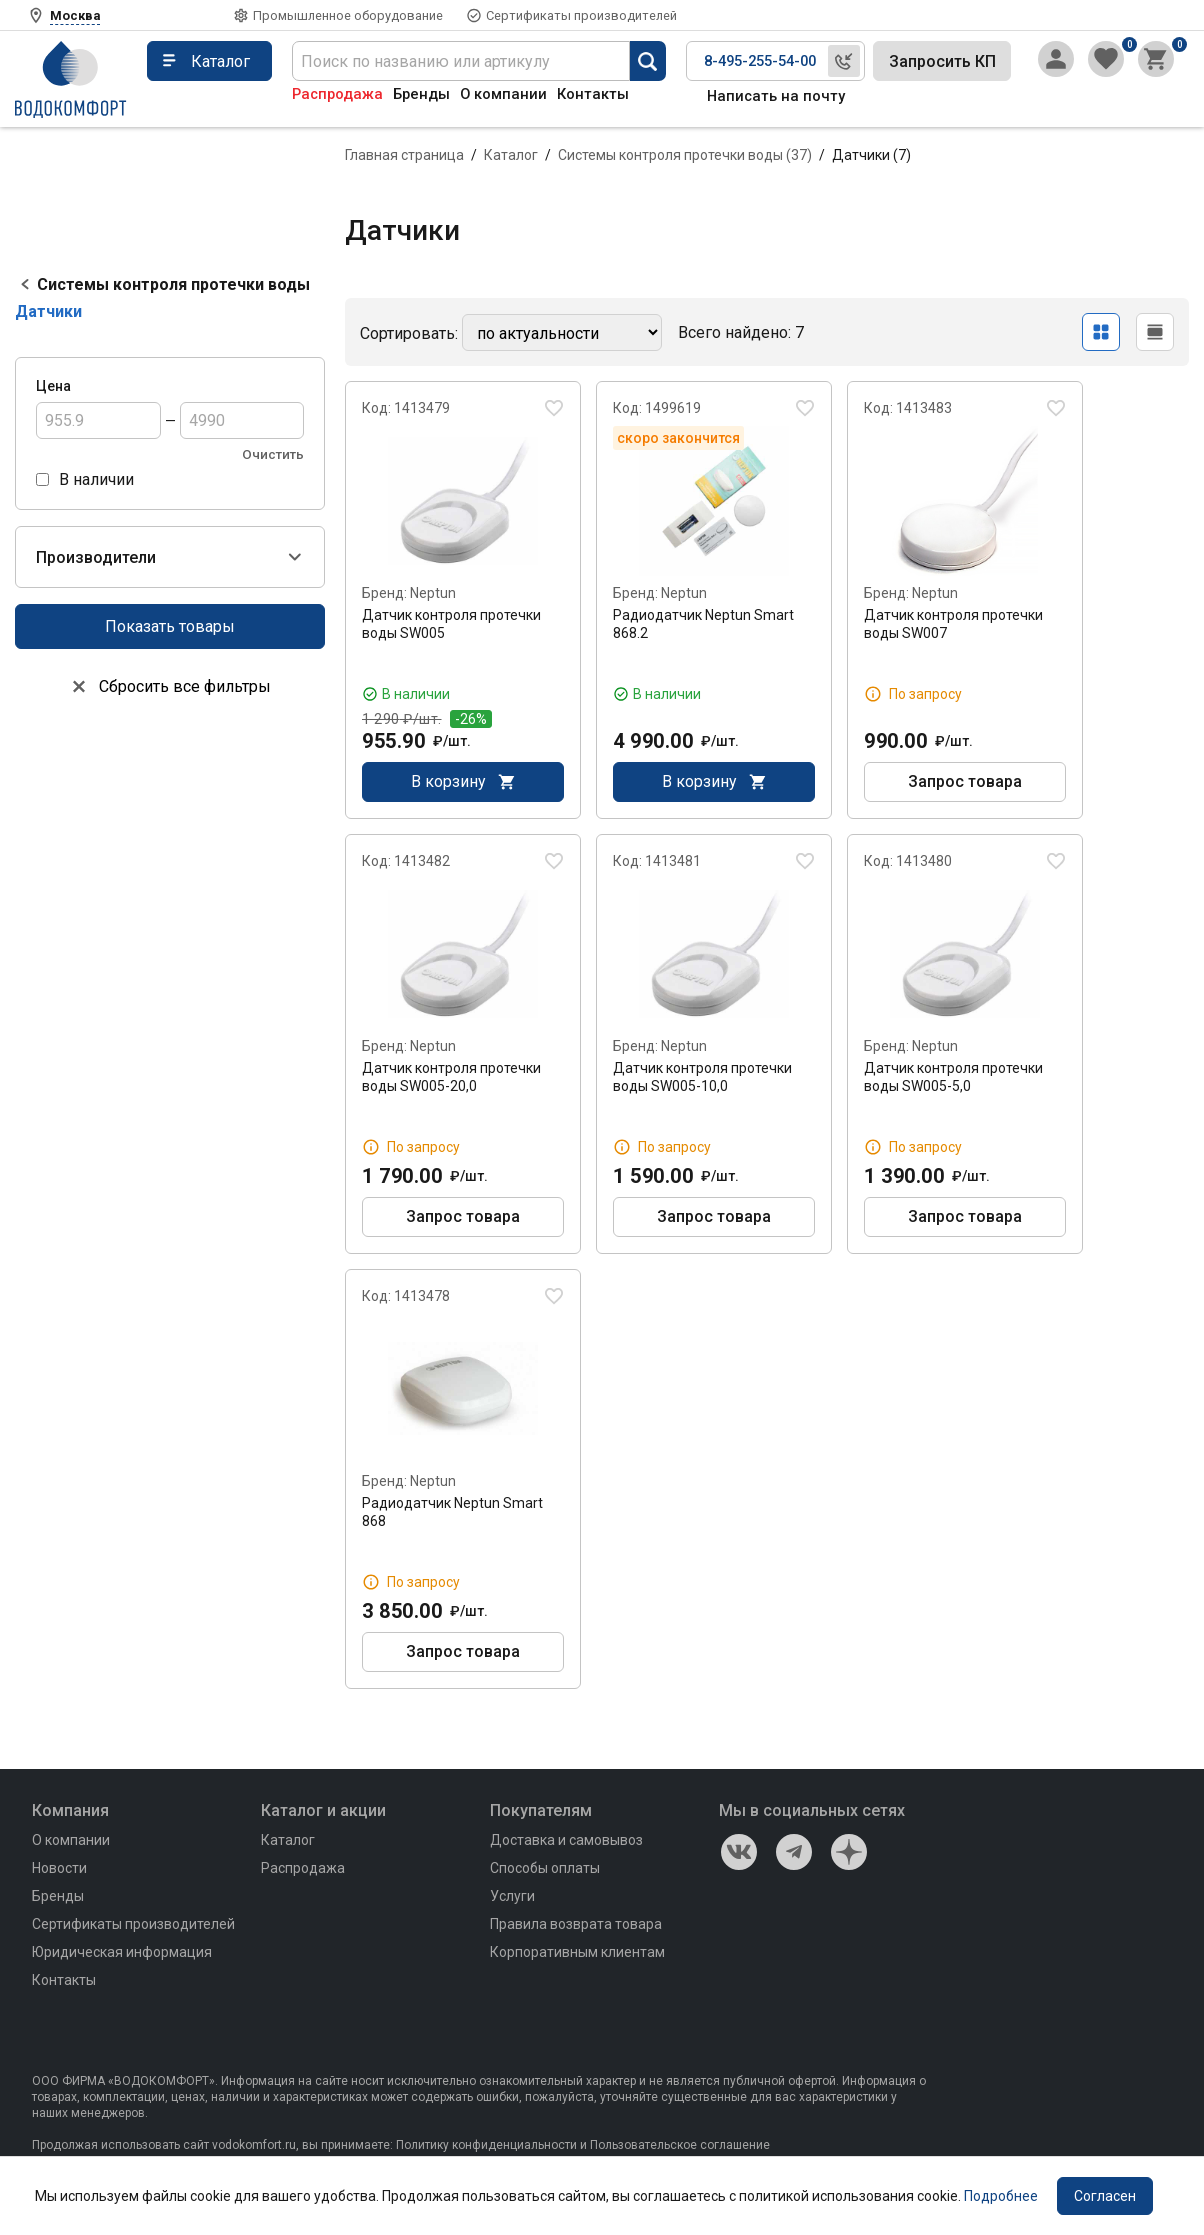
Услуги (512, 1896)
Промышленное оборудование (348, 15)
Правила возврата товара (576, 1924)
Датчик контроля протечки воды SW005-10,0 (702, 1077)
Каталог (511, 155)
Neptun (433, 593)
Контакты (593, 94)
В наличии (96, 479)
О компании (503, 94)
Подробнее (1001, 2196)
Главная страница (404, 155)
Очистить (273, 454)
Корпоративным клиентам (577, 1952)
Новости (59, 1868)
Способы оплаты (545, 1868)
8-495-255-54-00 (760, 61)
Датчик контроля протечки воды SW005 (451, 624)
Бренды (421, 94)
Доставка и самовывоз (566, 1840)
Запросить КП (942, 61)
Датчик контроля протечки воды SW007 (953, 624)
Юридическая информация (122, 1952)
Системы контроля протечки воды (173, 284)
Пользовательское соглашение (680, 2145)
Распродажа (337, 94)
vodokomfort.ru (254, 2145)
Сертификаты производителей (581, 15)
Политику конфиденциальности (486, 2145)
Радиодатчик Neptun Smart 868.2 (703, 624)
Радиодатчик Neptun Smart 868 (452, 1512)
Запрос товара (965, 782)
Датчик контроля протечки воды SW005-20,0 (451, 1077)
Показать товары (170, 626)
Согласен (1105, 2196)
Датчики (48, 311)
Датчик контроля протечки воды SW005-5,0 (953, 1077)
